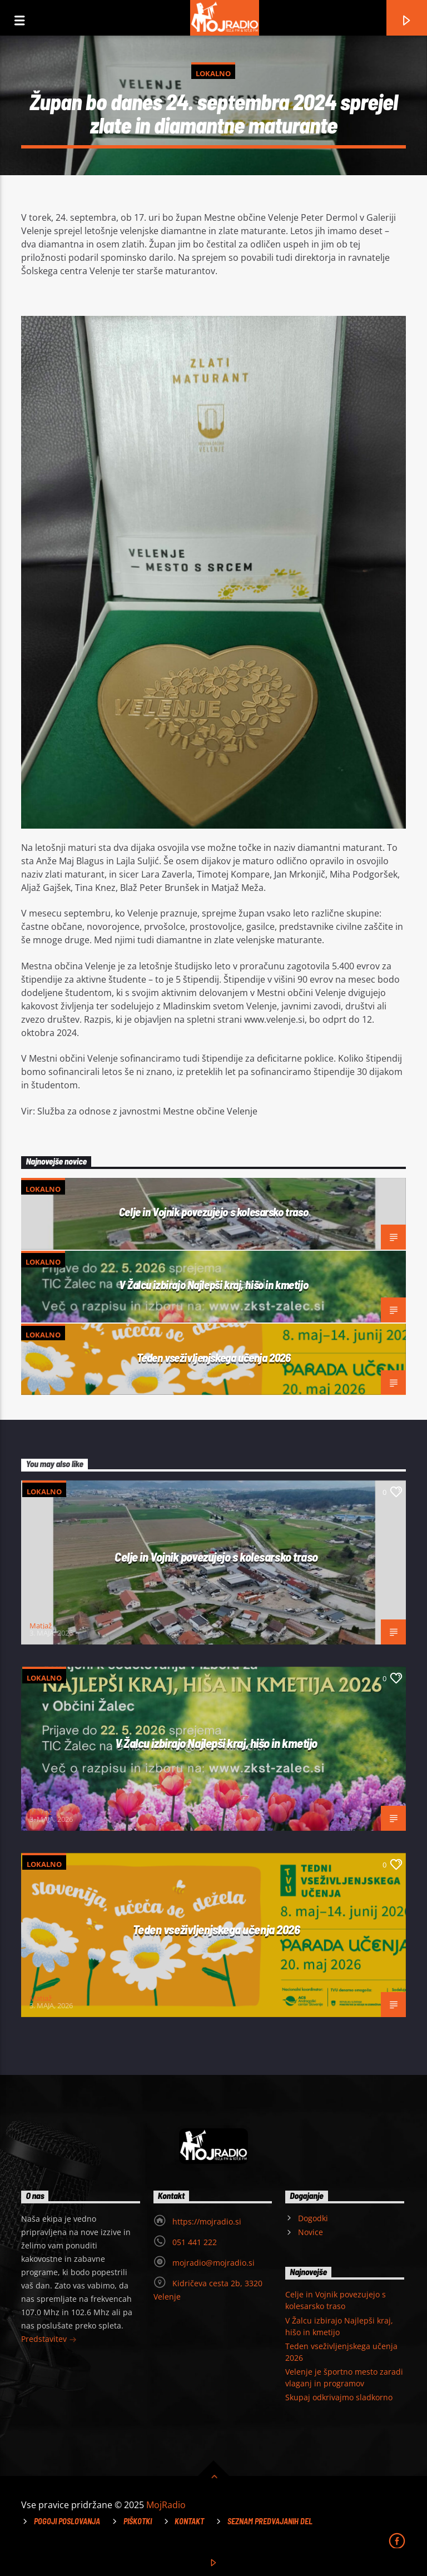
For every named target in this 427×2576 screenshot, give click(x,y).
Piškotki (137, 2521)
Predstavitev (49, 2340)
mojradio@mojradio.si (213, 2262)
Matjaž (40, 1626)
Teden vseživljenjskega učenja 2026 (214, 1357)
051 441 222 (194, 2242)
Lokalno (213, 73)
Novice (310, 2232)
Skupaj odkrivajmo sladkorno (339, 2397)
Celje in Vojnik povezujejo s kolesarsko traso (213, 1211)
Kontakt (189, 2521)
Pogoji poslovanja (67, 2521)
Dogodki (313, 2218)
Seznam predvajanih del (269, 2521)
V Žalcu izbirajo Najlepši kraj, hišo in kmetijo (213, 1284)
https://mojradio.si (206, 2221)
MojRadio (166, 2505)
